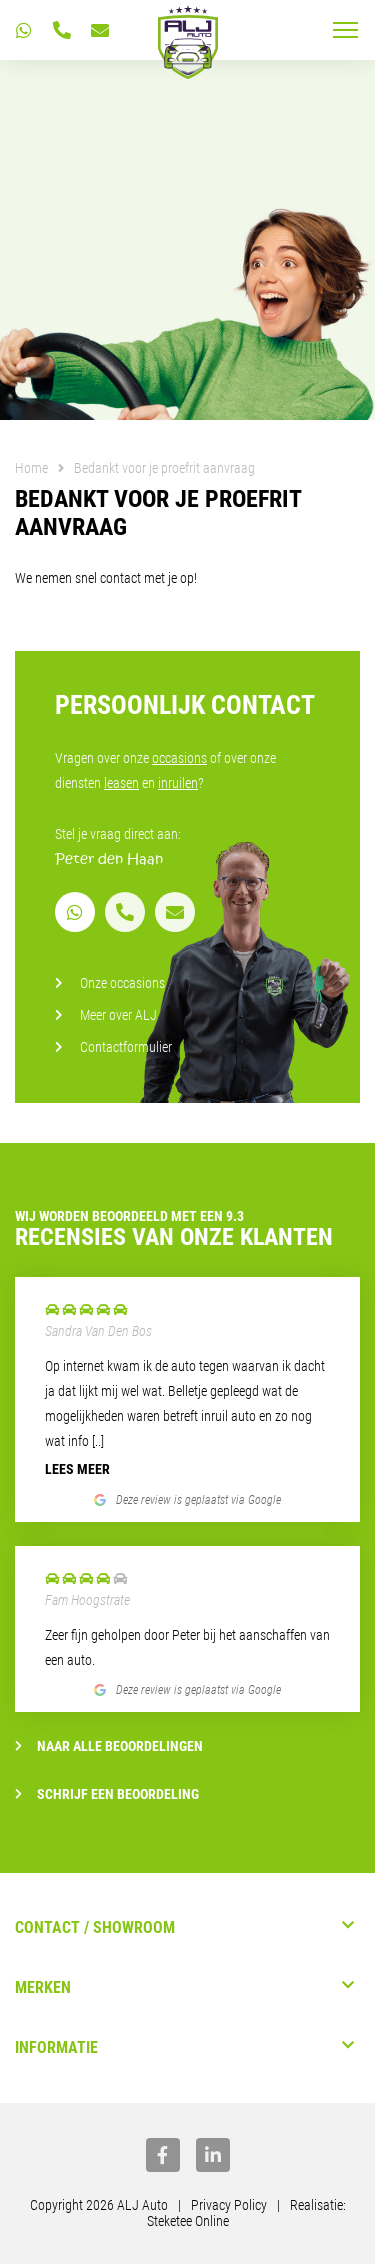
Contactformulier (126, 1047)
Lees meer (77, 1469)
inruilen (178, 783)
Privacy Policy (229, 2205)
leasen (121, 783)
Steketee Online (188, 2221)
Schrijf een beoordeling (107, 1794)
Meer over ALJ (118, 1015)
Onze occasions (122, 983)
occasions (179, 758)
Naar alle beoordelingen (109, 1746)
